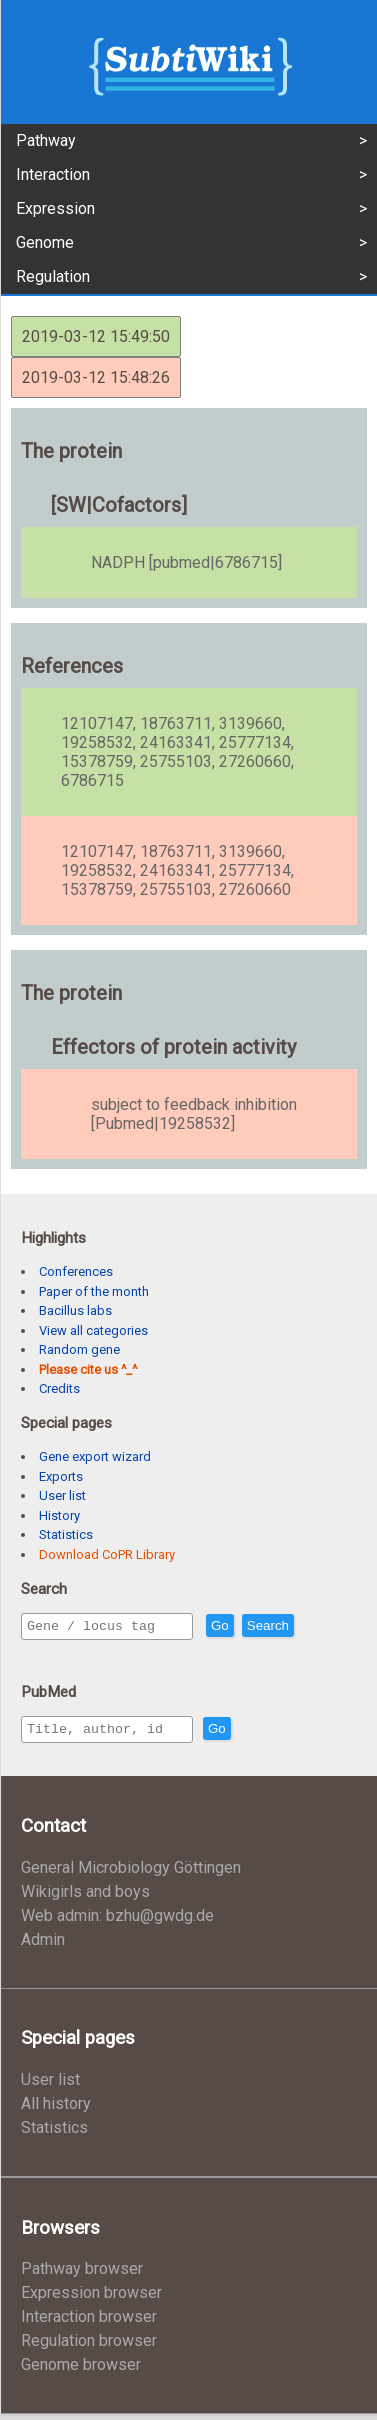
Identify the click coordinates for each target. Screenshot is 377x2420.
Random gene (79, 1349)
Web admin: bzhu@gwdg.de (117, 1921)
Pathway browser (82, 2274)
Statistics (66, 1534)
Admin (43, 1945)
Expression (55, 208)
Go (263, 1626)
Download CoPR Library (107, 1554)
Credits (59, 1388)
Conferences (76, 1271)
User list (62, 1495)
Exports (61, 1476)
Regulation (53, 276)
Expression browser (91, 2298)
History (59, 1515)
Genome (45, 242)
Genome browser (81, 2370)
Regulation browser (89, 2346)
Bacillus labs (75, 1310)
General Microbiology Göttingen (131, 1873)
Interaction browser (89, 2322)
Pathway (46, 140)
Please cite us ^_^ (88, 1369)
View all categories (93, 1330)
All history (56, 2109)
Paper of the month (94, 1291)
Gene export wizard (95, 1456)
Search (311, 1626)
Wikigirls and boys (85, 1897)
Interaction (53, 174)
